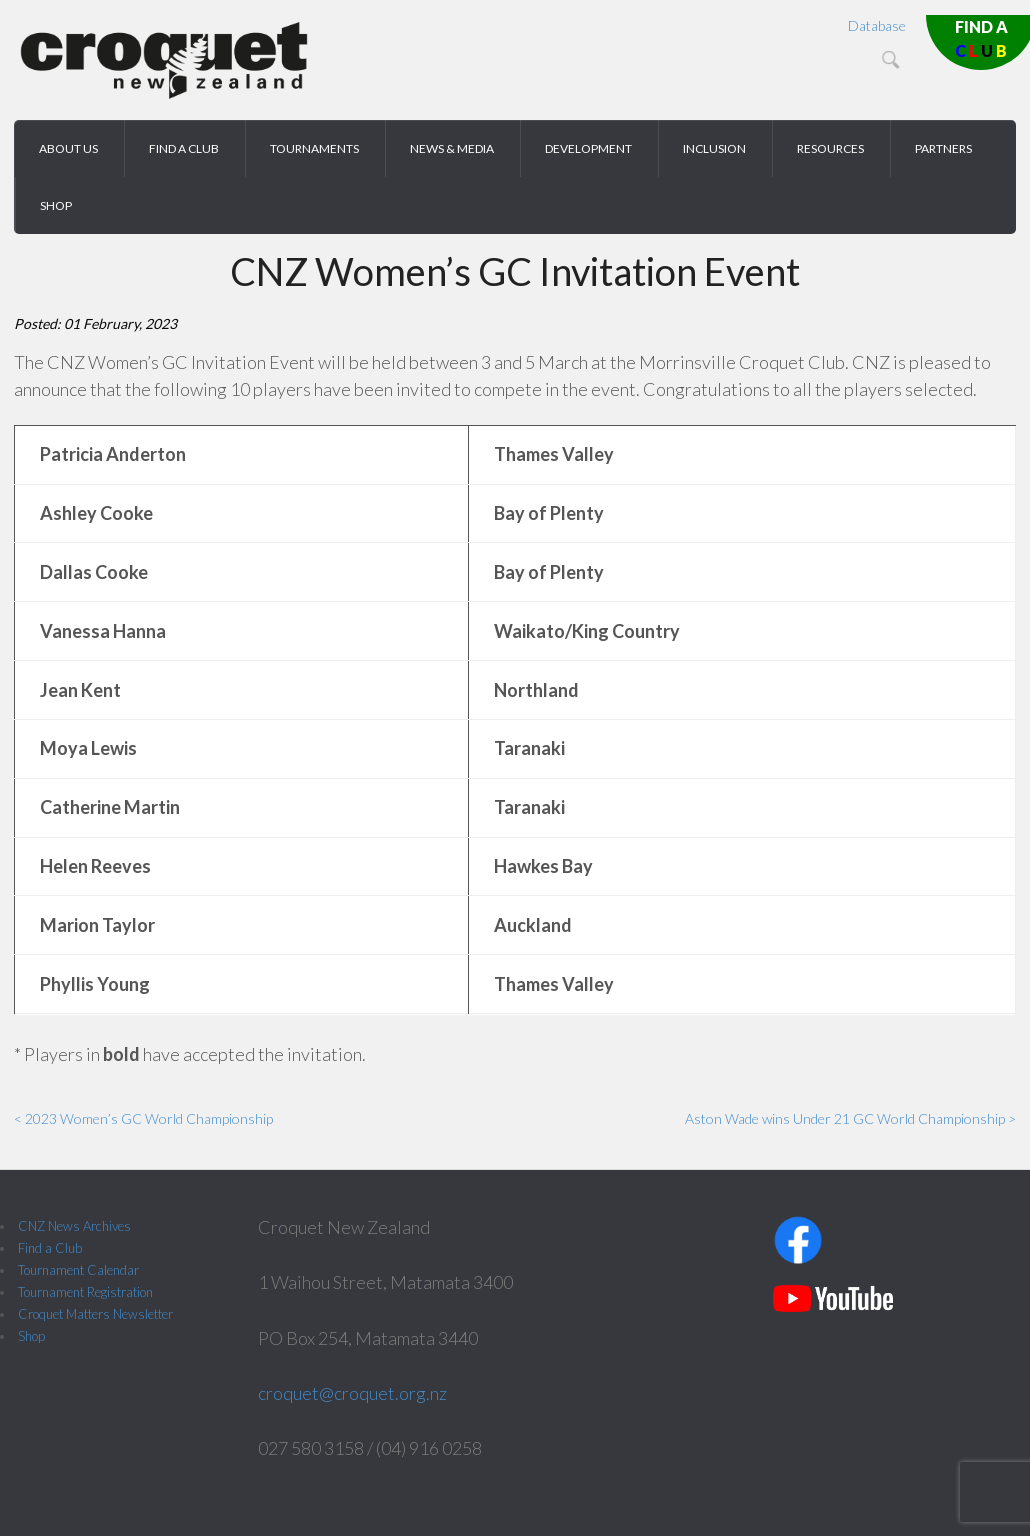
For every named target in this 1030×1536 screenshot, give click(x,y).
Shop (31, 1336)
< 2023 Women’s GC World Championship (143, 1118)
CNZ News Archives (74, 1226)
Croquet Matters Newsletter (95, 1314)
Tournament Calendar (78, 1270)
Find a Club (50, 1248)
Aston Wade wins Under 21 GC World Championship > (850, 1118)
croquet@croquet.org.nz (352, 1393)
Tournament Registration (85, 1292)
